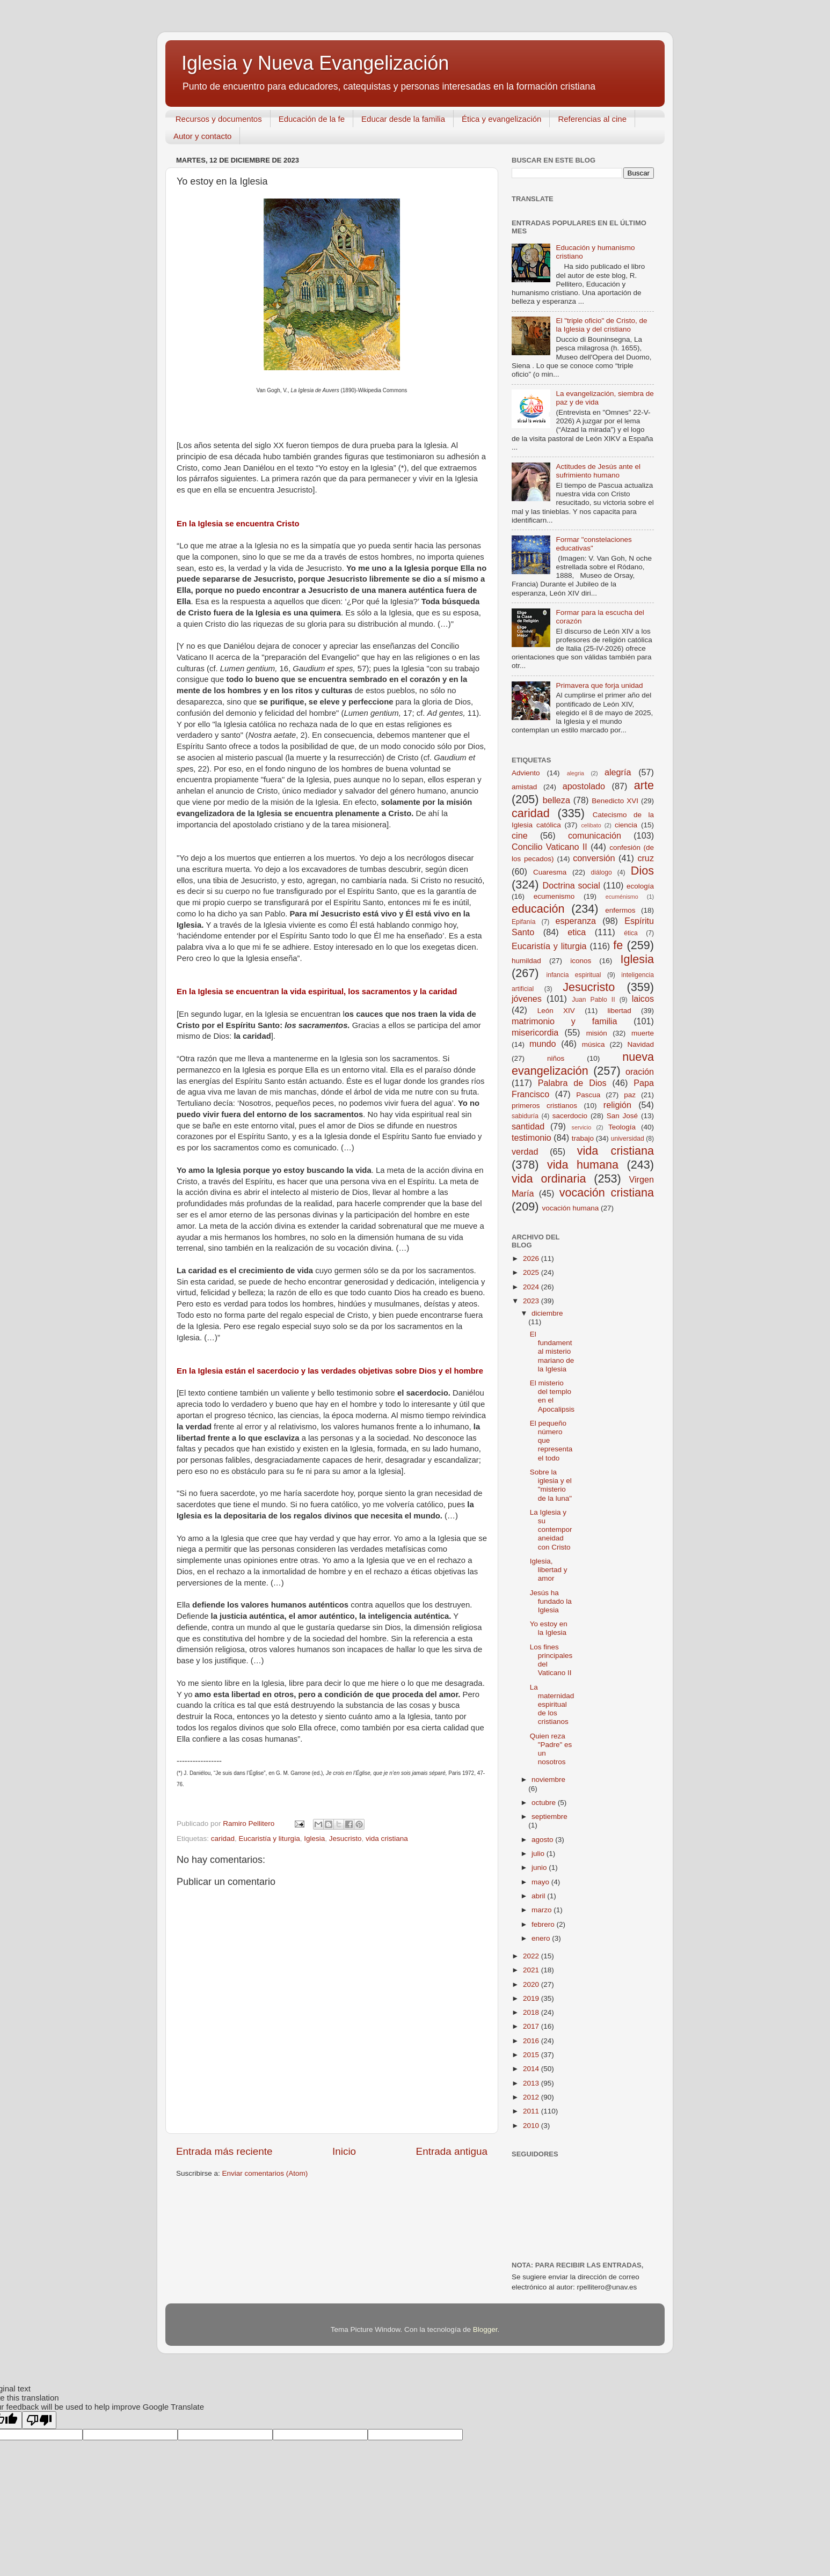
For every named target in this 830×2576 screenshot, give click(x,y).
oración (639, 1071)
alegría (618, 772)
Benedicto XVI (615, 801)
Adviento (526, 773)
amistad (524, 787)
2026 (532, 1258)
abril (539, 1896)
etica (576, 932)
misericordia (535, 1032)
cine (520, 835)
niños (555, 1058)
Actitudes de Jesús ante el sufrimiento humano (598, 471)
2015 (532, 2055)
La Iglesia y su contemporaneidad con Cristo (551, 1529)
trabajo (583, 1138)
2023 (532, 1301)
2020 (532, 1984)
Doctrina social (571, 885)
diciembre (547, 1313)
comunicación (594, 835)
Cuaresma (549, 872)
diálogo (601, 872)
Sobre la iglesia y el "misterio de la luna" (551, 1485)
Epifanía (524, 922)
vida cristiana (387, 1838)
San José (622, 1116)
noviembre (548, 1779)
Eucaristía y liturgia (269, 1838)
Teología (622, 1127)
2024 (532, 1287)
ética (631, 933)
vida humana (582, 1164)
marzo (543, 1910)
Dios (642, 870)
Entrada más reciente (224, 2151)
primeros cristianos (544, 1106)
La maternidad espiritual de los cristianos (552, 1704)
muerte (642, 1033)
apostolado (584, 786)
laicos (643, 998)
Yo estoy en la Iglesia (548, 1628)
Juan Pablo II (593, 999)
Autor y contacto (202, 136)
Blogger (485, 2329)
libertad (619, 1011)
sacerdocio (569, 1116)
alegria (575, 773)
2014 (532, 2069)
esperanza (575, 921)
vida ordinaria (549, 1178)
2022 (532, 1956)
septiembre (549, 1816)
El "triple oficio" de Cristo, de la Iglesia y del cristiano (601, 325)
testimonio (531, 1137)
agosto (543, 1840)
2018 (532, 2012)
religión (617, 1105)
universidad (627, 1138)
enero (542, 1938)
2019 (532, 1998)
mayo (541, 1882)
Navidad (640, 1044)
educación (538, 908)
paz (630, 1095)
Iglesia (314, 1838)
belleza (556, 800)
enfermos (620, 910)
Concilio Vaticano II (549, 847)
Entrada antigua (451, 2151)
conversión (594, 858)
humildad (526, 961)
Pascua (588, 1095)
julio (539, 1854)
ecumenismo (554, 896)
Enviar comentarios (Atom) (265, 2173)
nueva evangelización (583, 1063)
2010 (532, 2126)
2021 (532, 1970)
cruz (645, 858)
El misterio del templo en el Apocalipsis (552, 1396)
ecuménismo (622, 896)
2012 (532, 2097)
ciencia (626, 825)
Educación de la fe (312, 118)
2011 (532, 2111)
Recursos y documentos (219, 118)
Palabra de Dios (572, 1083)
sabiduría (525, 1116)
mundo (542, 1043)
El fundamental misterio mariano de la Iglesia (552, 1351)
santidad (528, 1126)
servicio (582, 1127)
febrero (544, 1924)
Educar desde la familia (403, 118)
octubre (545, 1803)
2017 (532, 2026)
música (593, 1044)
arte (644, 785)
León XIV (556, 1011)
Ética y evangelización (501, 118)
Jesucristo (345, 1838)
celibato (591, 825)
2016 (532, 2041)
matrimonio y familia (564, 1021)
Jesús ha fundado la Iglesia (551, 1601)
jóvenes (527, 998)
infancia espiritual (574, 975)
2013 (532, 2083)
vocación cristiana (606, 1192)
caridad (223, 1838)
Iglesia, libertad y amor (548, 1569)
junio (540, 1867)
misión (596, 1033)
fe (618, 945)
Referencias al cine (592, 118)
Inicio (344, 2151)
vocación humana (570, 1208)
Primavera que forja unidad (599, 685)
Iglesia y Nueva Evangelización (315, 63)
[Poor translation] (39, 2420)
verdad (525, 1151)
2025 (532, 1272)
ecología (640, 886)
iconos (580, 961)
